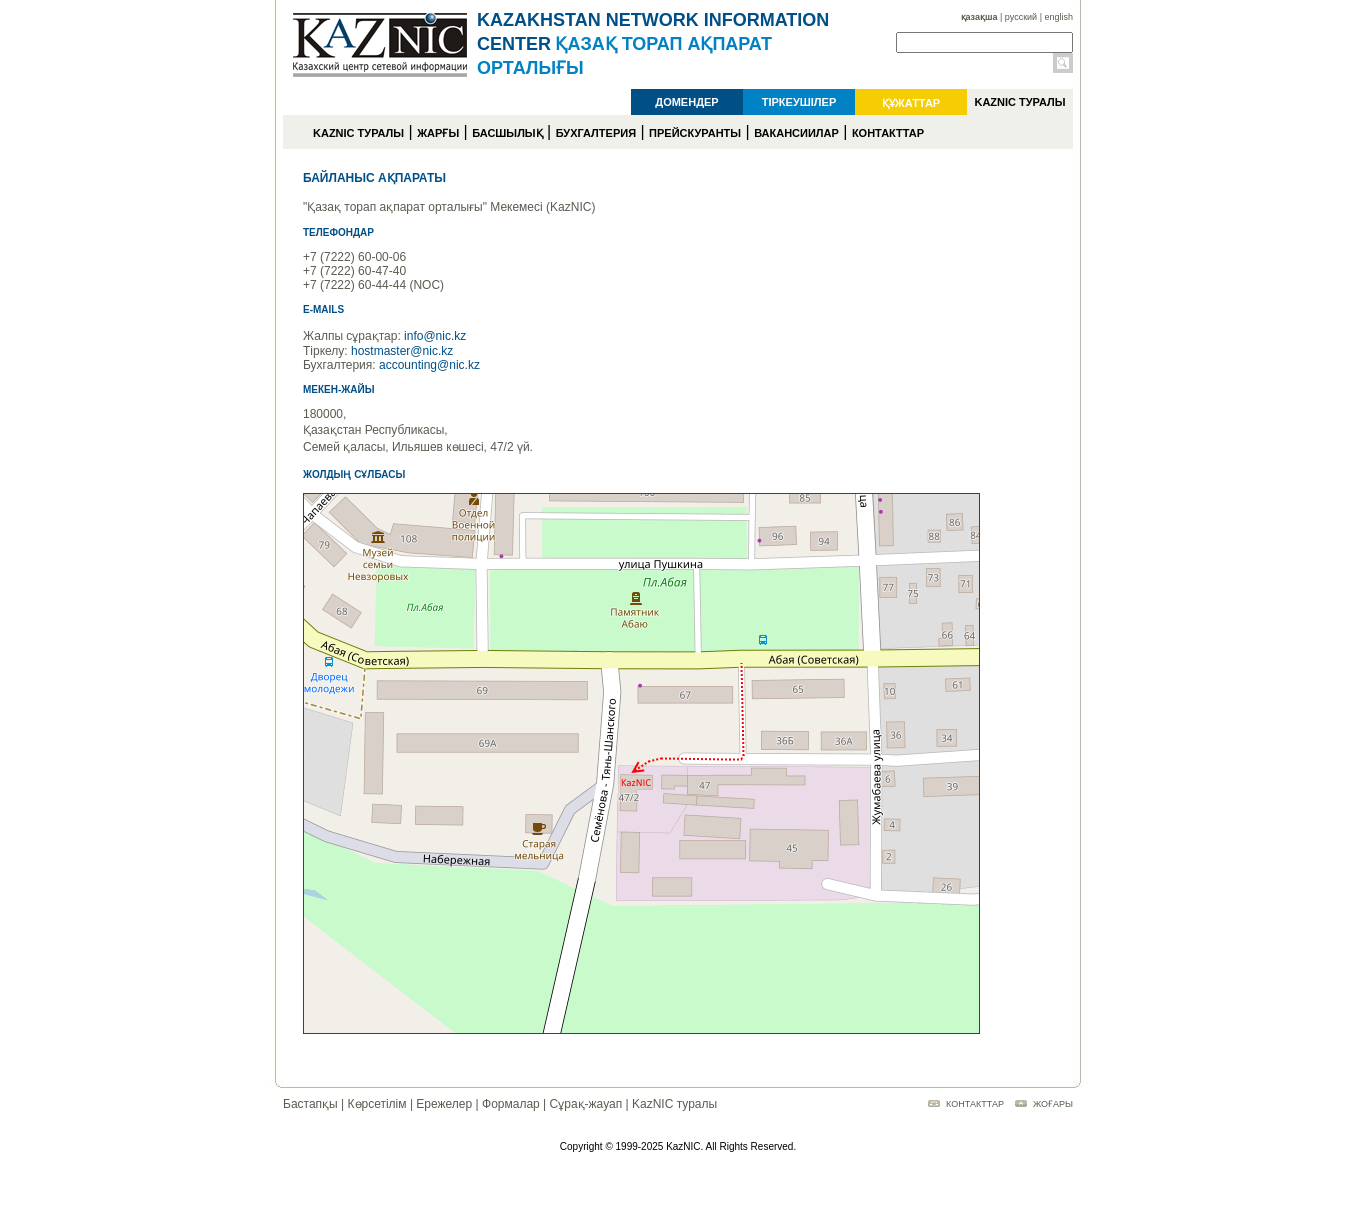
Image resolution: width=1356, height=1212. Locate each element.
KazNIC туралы (674, 1104)
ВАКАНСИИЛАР (796, 133)
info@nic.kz (435, 336)
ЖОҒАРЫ (1053, 1104)
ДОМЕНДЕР (686, 102)
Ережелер (444, 1104)
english (1058, 17)
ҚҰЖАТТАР (911, 103)
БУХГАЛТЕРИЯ (596, 133)
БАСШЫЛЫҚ (507, 133)
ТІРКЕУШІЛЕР (799, 102)
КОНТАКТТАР (888, 133)
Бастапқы (310, 1104)
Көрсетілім (377, 1104)
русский (1021, 17)
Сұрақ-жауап (586, 1104)
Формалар (511, 1104)
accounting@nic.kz (429, 365)
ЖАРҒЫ (438, 133)
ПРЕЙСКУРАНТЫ (695, 133)
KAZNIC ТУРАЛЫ (1019, 102)
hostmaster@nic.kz (402, 351)
